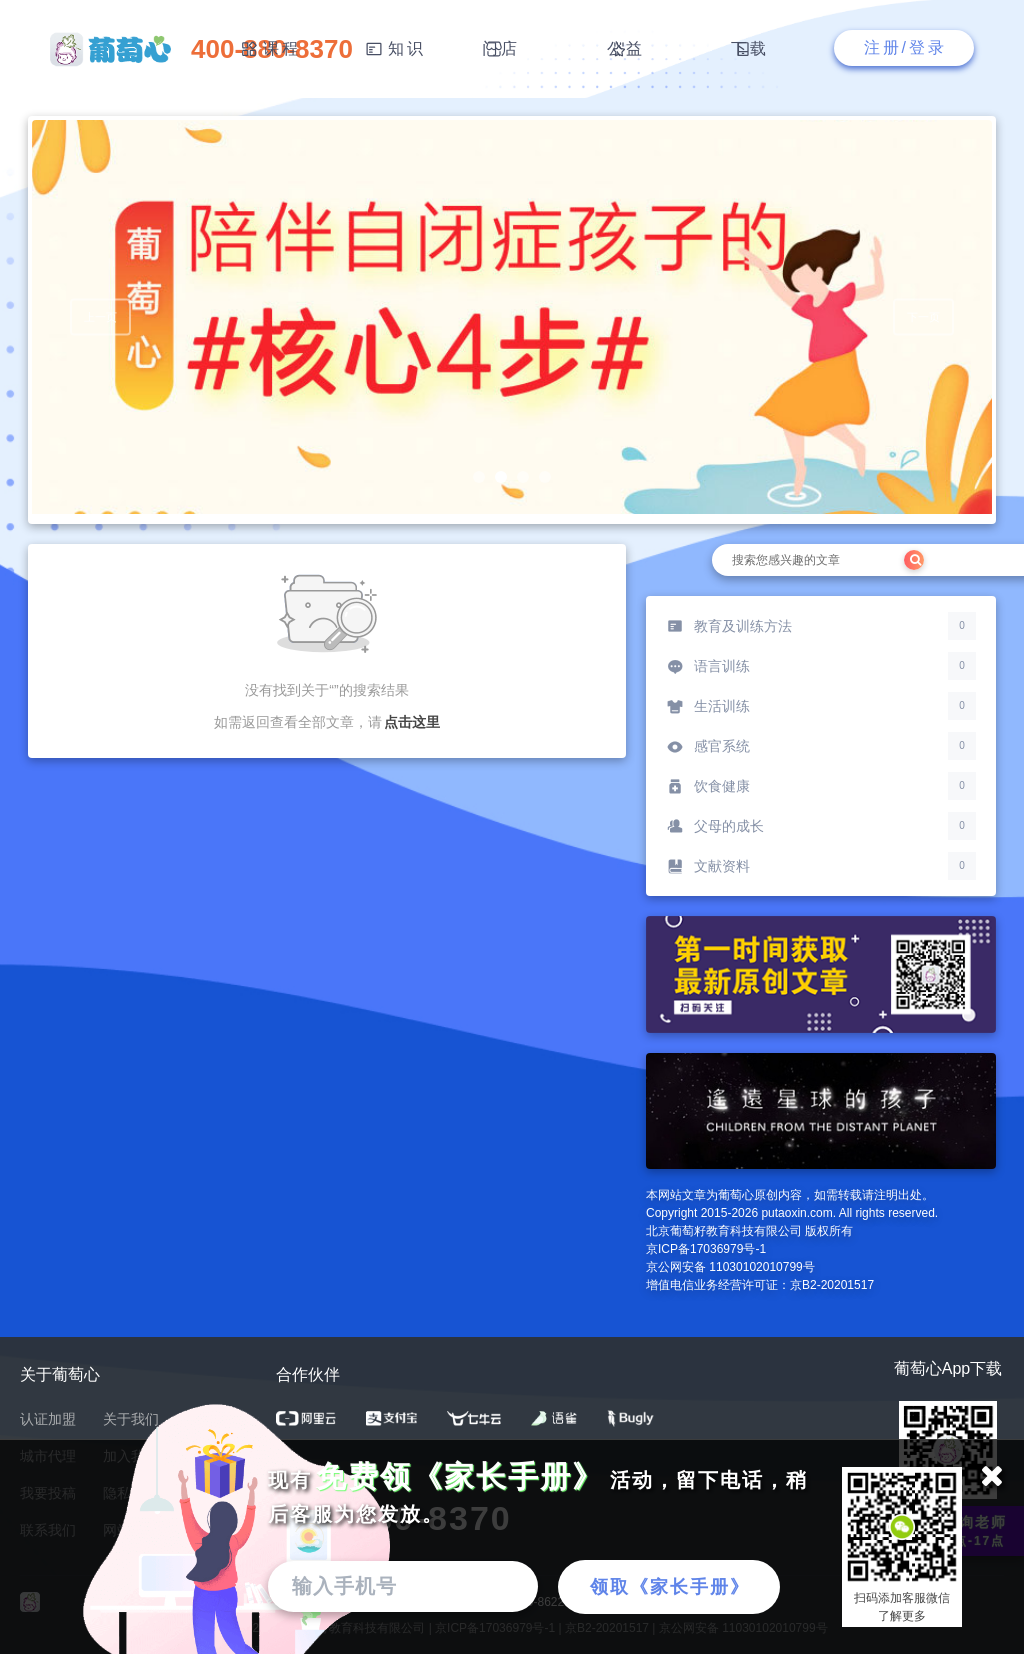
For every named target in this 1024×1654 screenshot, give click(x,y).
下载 (750, 48)
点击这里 (412, 722)
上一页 (100, 320)
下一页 (923, 320)
